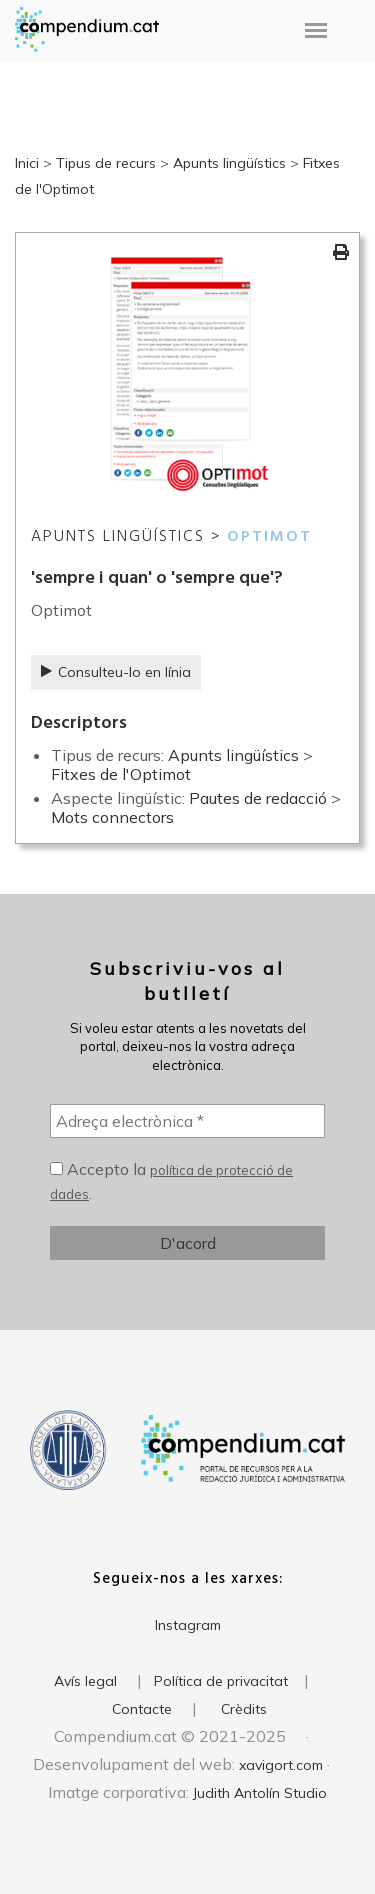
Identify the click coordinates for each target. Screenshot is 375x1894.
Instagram (188, 1625)
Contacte (142, 1709)
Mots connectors (112, 817)
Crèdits (244, 1709)
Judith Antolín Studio (260, 1793)
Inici (27, 163)
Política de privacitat (221, 1681)
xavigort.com (281, 1765)
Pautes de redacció (258, 798)
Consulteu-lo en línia (116, 672)
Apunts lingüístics (229, 163)
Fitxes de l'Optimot (121, 774)
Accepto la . (171, 1181)
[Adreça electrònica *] (187, 1121)
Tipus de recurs (106, 163)
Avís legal (85, 1681)
